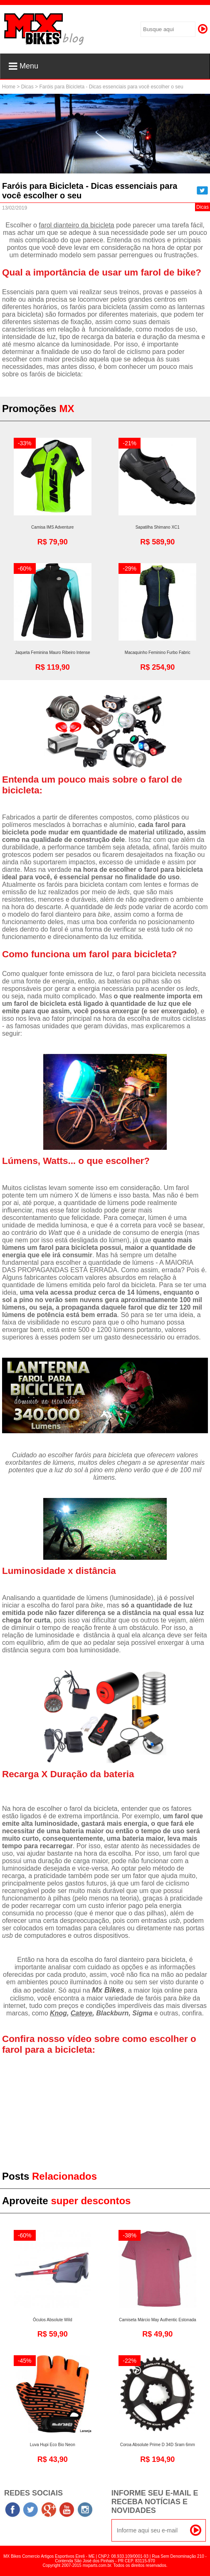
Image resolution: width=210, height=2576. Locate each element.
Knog (58, 2013)
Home (8, 87)
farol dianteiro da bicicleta (76, 225)
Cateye (81, 2013)
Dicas (27, 87)
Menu (23, 66)
